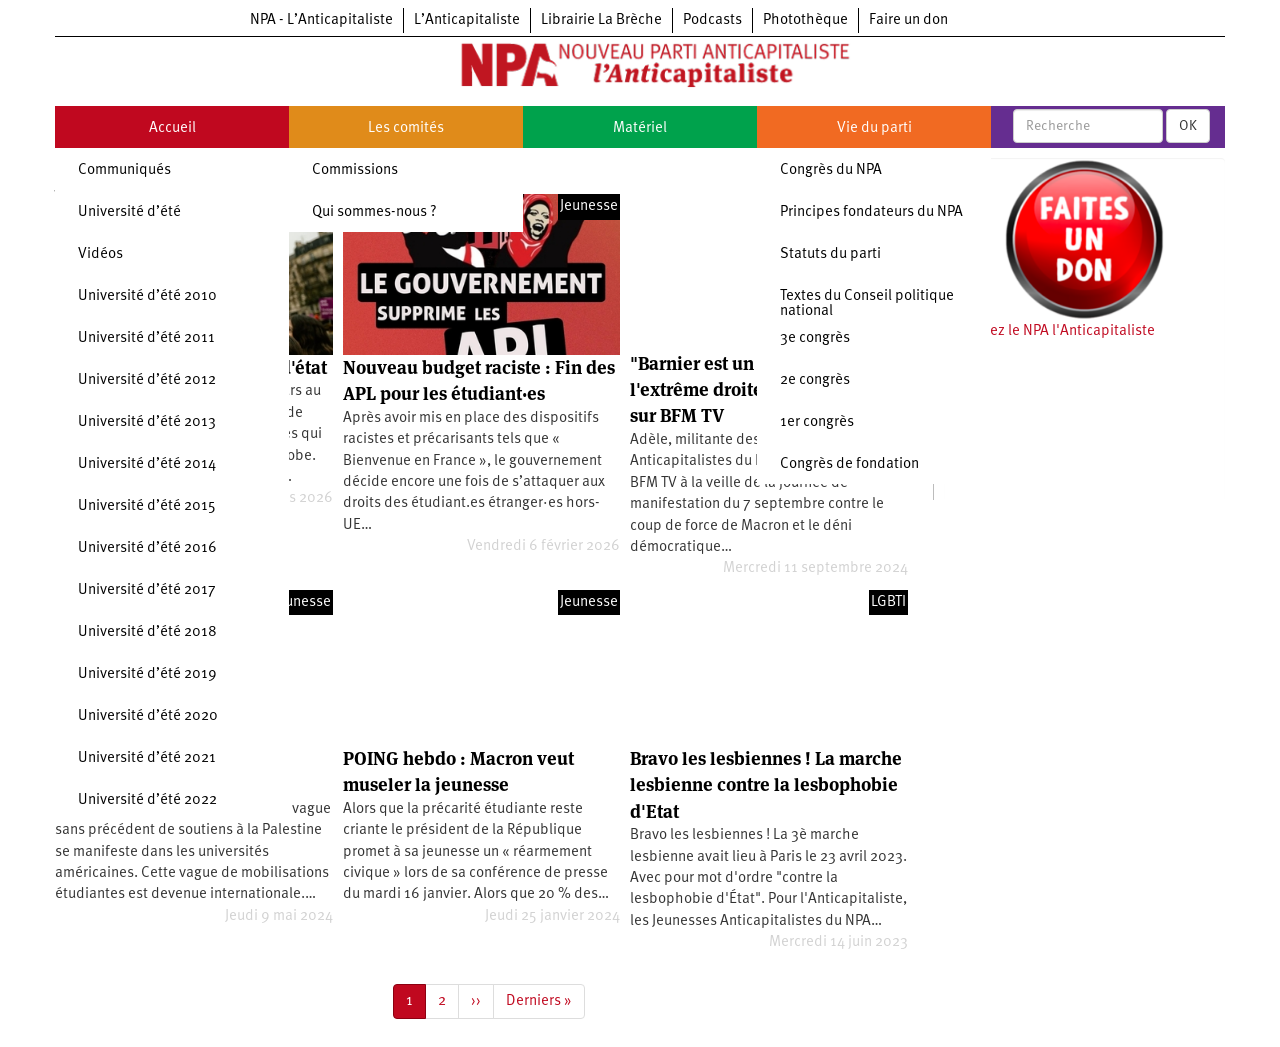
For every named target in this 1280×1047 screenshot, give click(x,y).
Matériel (640, 128)
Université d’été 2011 (146, 338)
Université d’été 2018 (147, 632)
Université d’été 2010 (147, 296)
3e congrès (815, 338)
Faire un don (908, 20)
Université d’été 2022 (147, 800)
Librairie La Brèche (601, 20)
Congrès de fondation (849, 464)
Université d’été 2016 (147, 548)
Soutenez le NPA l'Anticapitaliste (1049, 331)
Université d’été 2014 (147, 464)
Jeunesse (589, 206)
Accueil (172, 128)
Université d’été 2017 (147, 590)
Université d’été (129, 212)
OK (1188, 126)
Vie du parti (874, 128)
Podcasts (712, 20)
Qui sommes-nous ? (374, 212)
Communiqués (124, 170)
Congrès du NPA (831, 170)
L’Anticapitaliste (467, 20)
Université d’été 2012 (147, 380)
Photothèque (805, 20)
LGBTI (888, 602)
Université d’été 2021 (147, 758)
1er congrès (817, 422)
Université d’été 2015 (147, 506)
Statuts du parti (830, 254)
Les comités (406, 128)
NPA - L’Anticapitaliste (321, 20)
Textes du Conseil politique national (867, 304)
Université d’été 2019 (147, 674)
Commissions (355, 170)
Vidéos (100, 254)
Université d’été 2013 (147, 422)
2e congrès (815, 380)
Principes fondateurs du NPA (871, 212)
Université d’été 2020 (148, 716)
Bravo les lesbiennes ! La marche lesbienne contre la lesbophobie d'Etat (766, 785)
